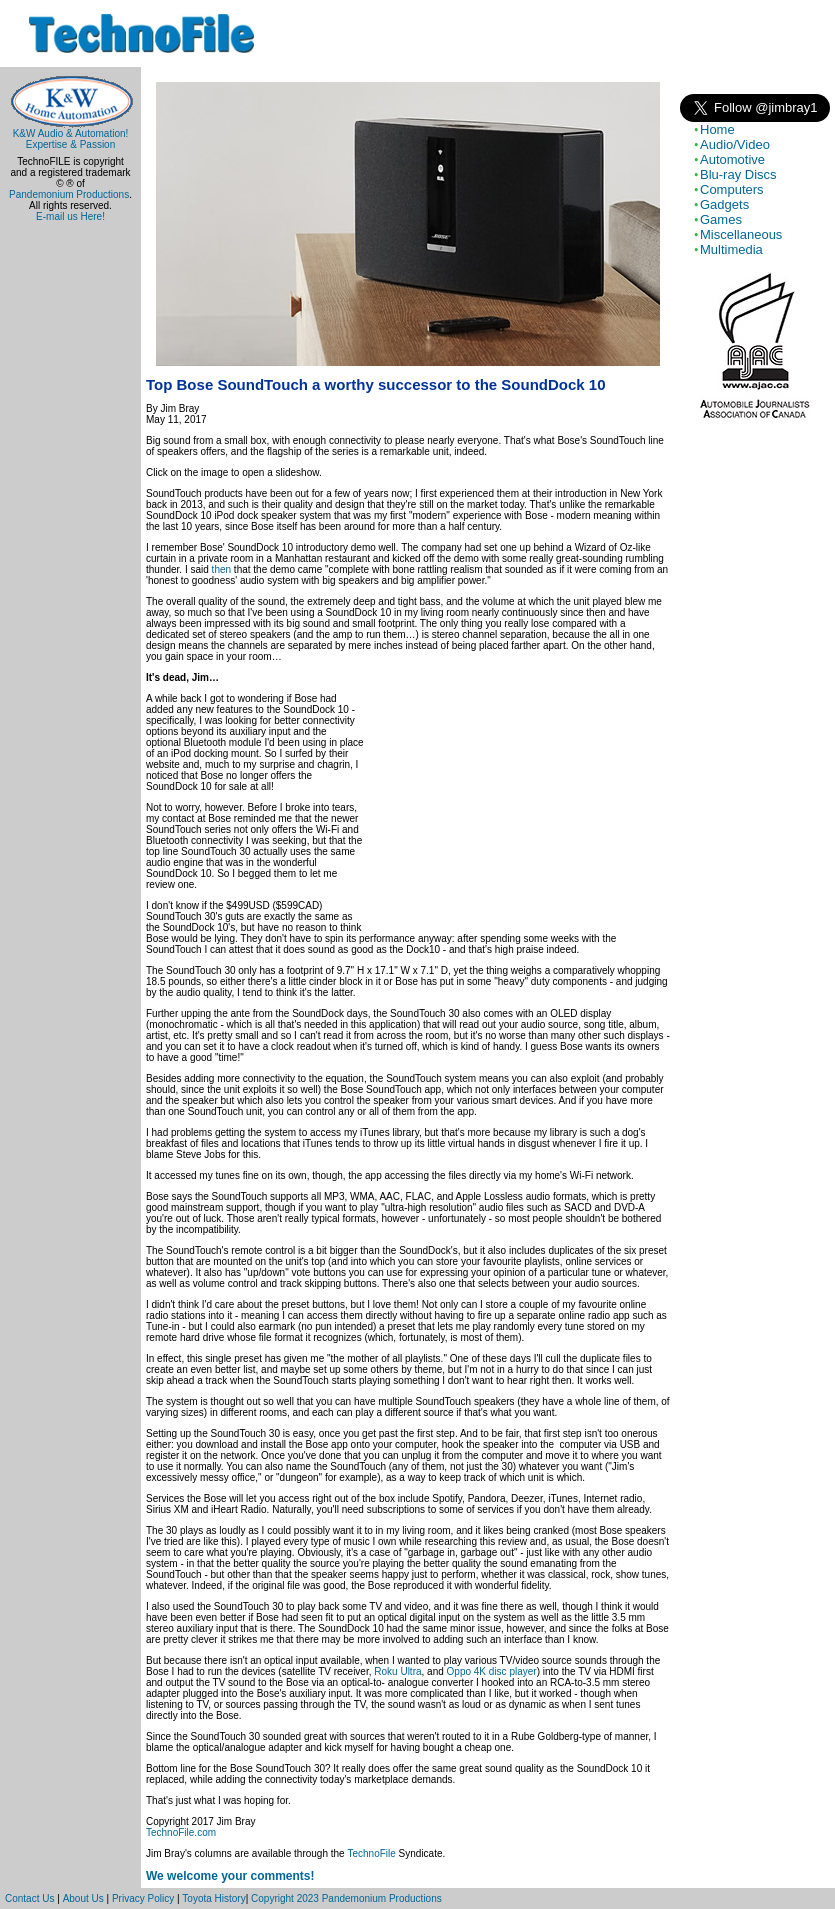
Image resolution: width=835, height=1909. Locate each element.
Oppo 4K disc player (492, 1671)
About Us (83, 1898)
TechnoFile (371, 1853)
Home (717, 129)
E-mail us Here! (70, 216)
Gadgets (724, 204)
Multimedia (731, 249)
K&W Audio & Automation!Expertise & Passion (70, 134)
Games (721, 219)
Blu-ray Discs (738, 174)
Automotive (732, 159)
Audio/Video (735, 144)
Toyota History (213, 1898)
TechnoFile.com (181, 1832)
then (221, 569)
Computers (732, 189)
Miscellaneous (741, 234)
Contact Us (29, 1898)
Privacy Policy (143, 1898)
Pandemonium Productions (69, 194)
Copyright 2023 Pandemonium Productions (346, 1898)
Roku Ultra (397, 1671)
